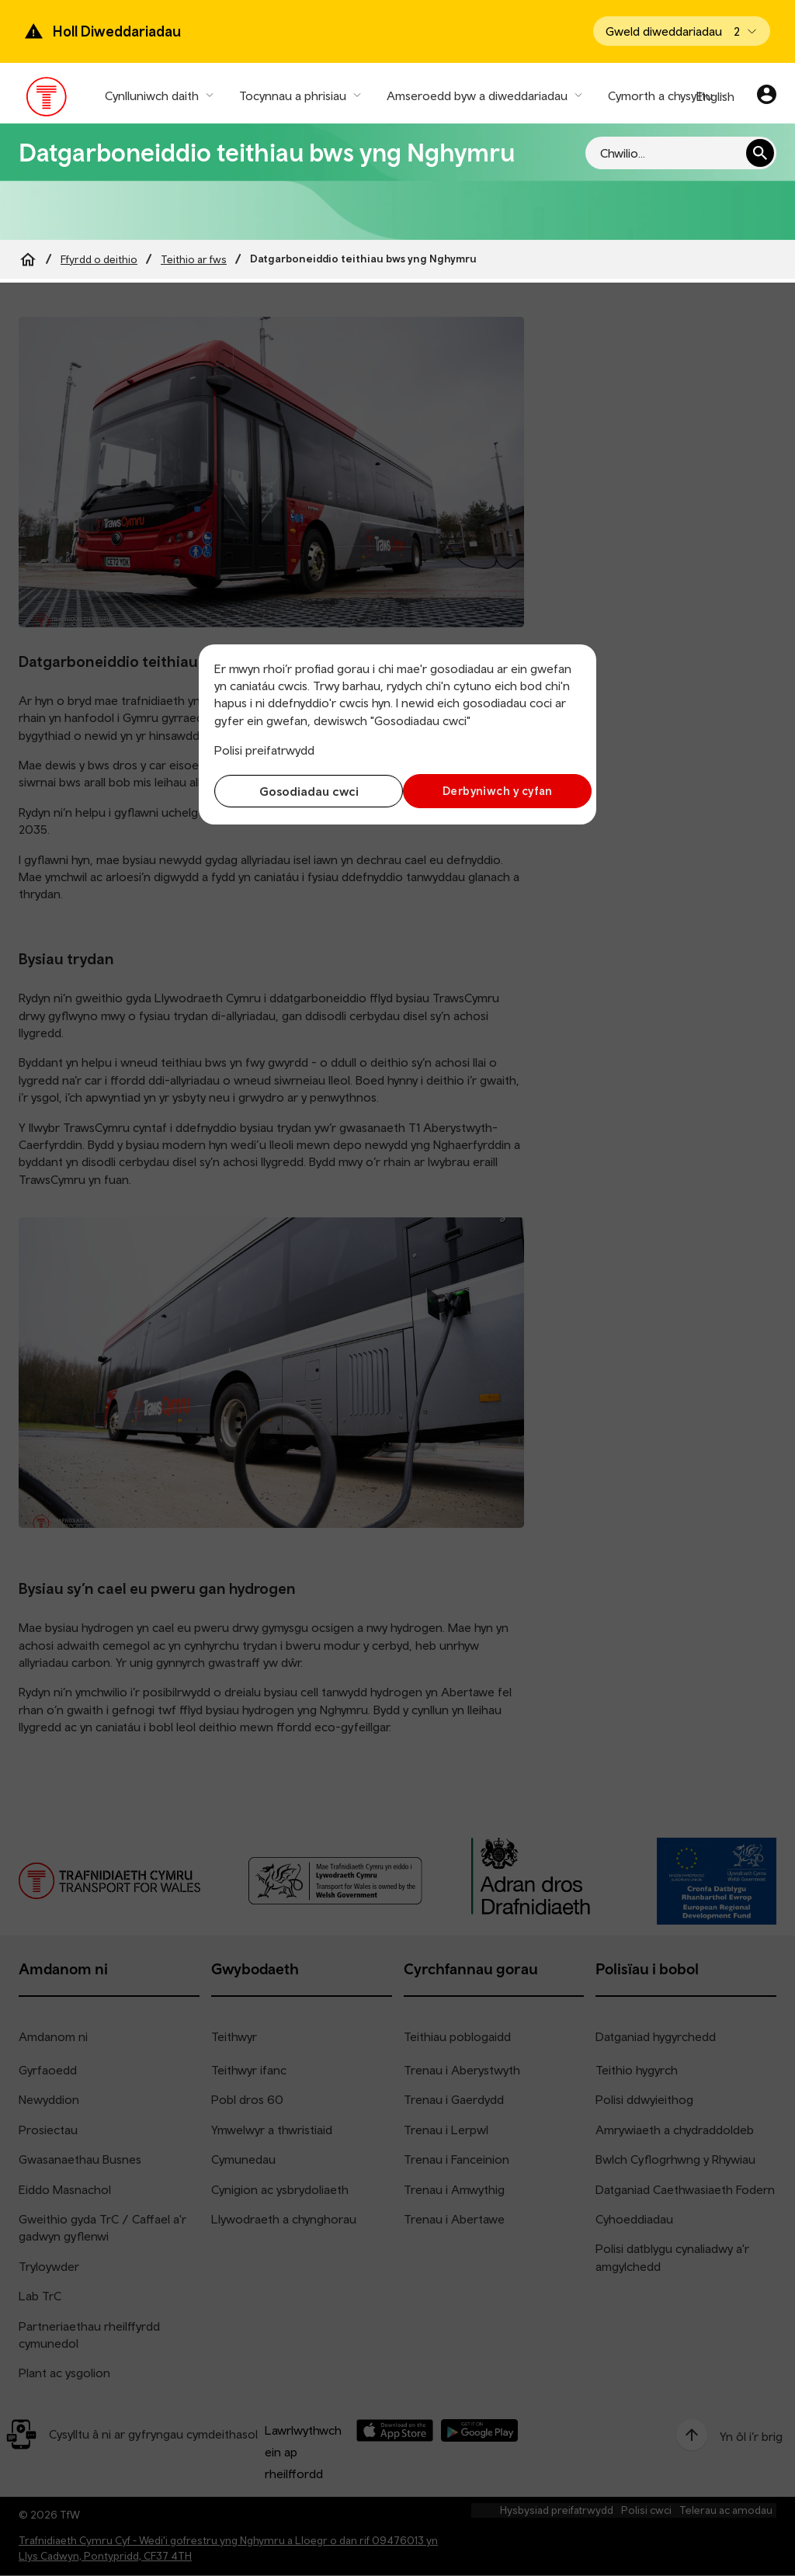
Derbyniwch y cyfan (493, 790)
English (715, 96)
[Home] (28, 259)
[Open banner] (681, 31)
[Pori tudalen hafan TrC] (47, 100)
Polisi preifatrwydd (264, 750)
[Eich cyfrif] (766, 96)
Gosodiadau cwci (302, 791)
